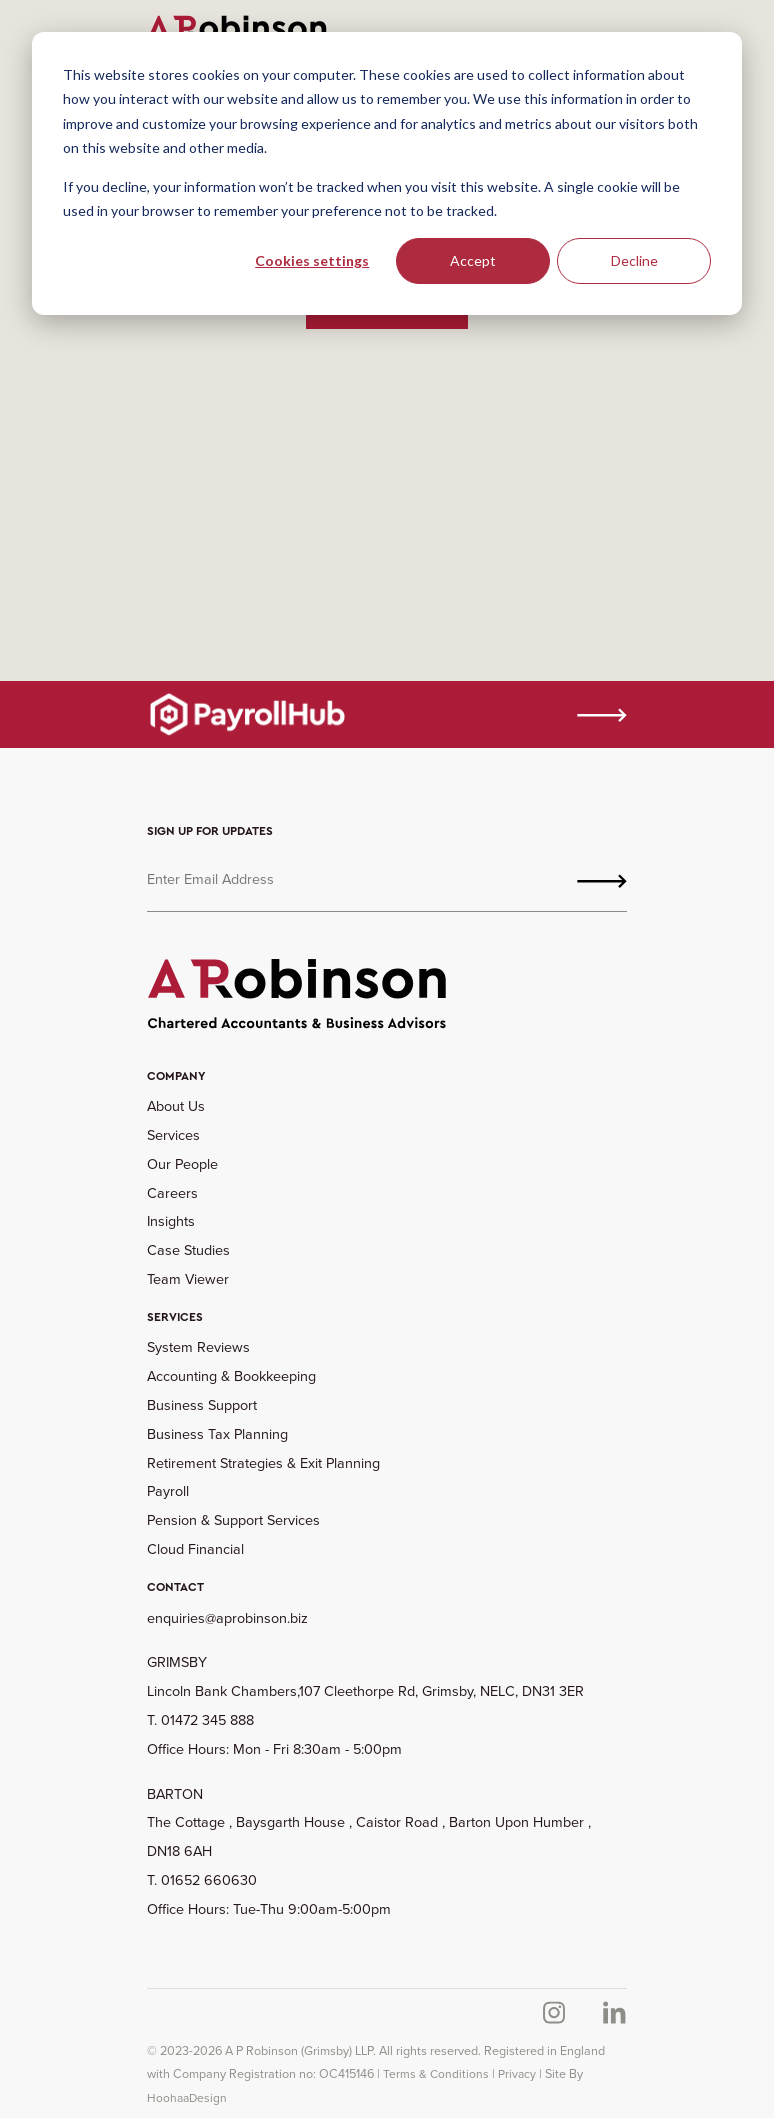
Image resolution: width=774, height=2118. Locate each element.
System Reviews (198, 1347)
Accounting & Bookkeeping (231, 1376)
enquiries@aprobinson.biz (227, 1618)
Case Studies (188, 1250)
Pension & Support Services (233, 1520)
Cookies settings (312, 260)
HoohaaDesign (187, 2098)
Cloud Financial (195, 1549)
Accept (473, 260)
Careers (172, 1193)
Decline (634, 260)
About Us (176, 1106)
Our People (182, 1164)
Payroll (168, 1491)
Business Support (202, 1405)
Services (173, 1135)
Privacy (517, 2074)
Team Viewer (188, 1279)
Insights (171, 1221)
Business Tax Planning (217, 1434)
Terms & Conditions (436, 2074)
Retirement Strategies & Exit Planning (263, 1463)
